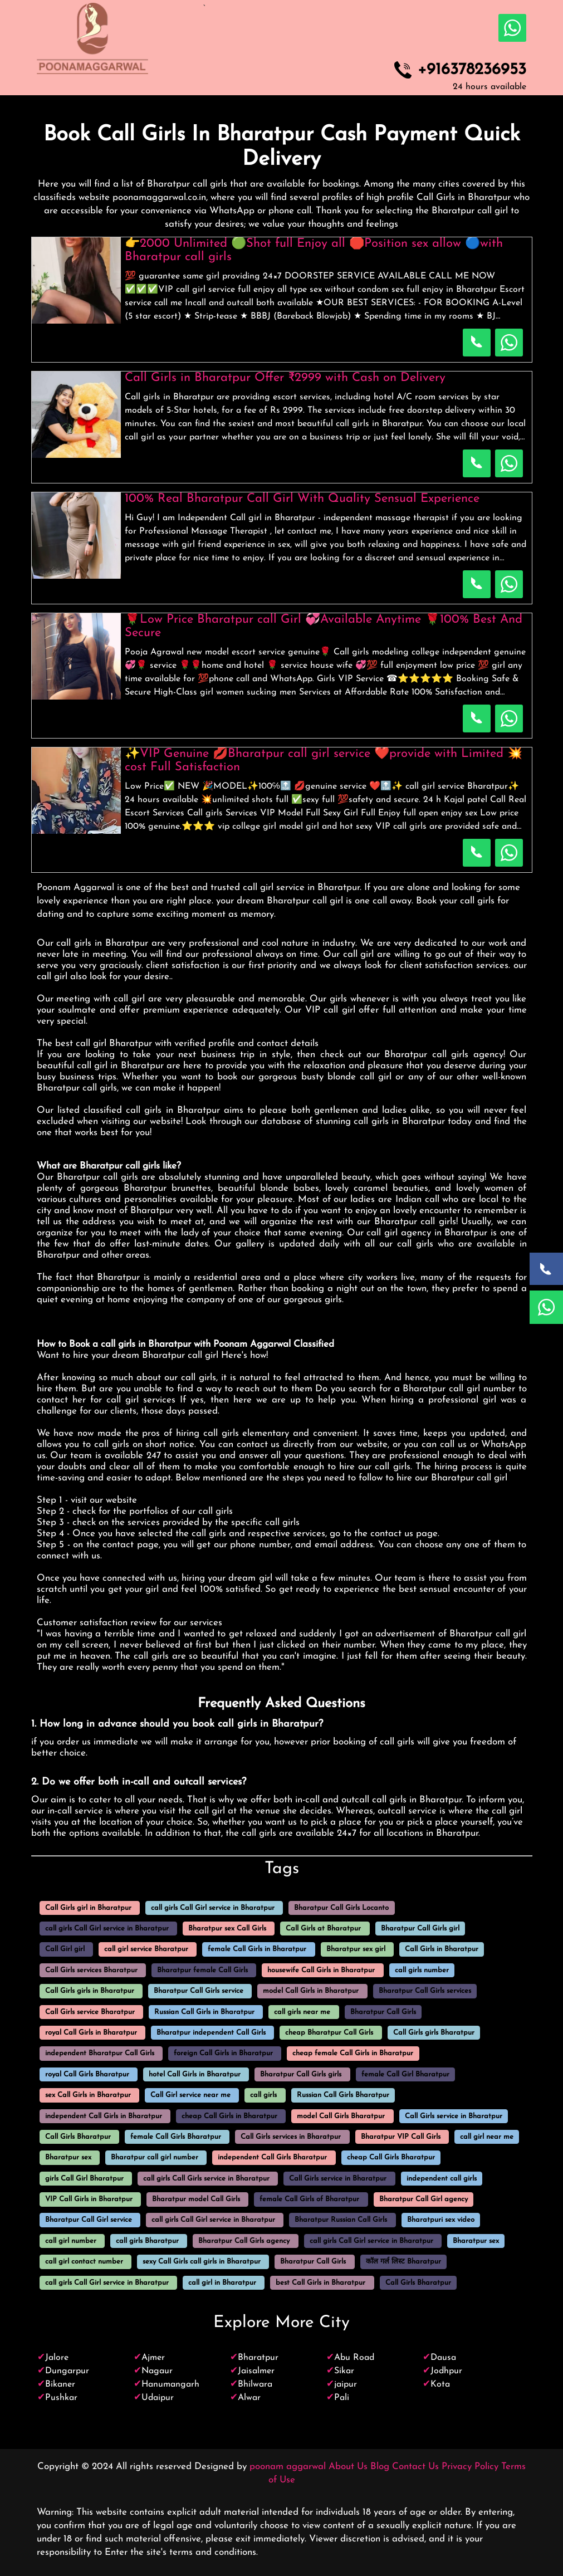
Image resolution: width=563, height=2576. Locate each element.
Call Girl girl (65, 1949)
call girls (263, 2095)
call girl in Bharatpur (222, 2282)
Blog (379, 2466)
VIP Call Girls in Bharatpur (89, 2199)
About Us (348, 2466)
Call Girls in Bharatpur (441, 1949)
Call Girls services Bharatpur (91, 1970)
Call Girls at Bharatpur (323, 1928)
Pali (341, 2397)
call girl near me (486, 2136)
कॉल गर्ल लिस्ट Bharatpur (403, 2262)
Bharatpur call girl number (154, 2158)
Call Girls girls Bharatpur (433, 2032)
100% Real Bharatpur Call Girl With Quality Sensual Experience (302, 498)
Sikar (344, 2371)
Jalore (56, 2357)
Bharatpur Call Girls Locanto (341, 1908)
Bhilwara (255, 2384)
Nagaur (157, 2371)
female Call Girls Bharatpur (175, 2136)
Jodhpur (446, 2371)
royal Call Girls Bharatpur (87, 2074)
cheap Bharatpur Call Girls (329, 2032)
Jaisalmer (256, 2371)
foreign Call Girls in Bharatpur (223, 2053)
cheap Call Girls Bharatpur (391, 2158)
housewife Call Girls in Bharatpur (321, 1970)
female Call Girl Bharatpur (405, 2074)
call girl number (70, 2241)
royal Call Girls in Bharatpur (91, 2032)
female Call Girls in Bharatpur (257, 1949)
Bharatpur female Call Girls (202, 1970)
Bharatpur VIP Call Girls (400, 2136)
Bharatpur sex (68, 2158)
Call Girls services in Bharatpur (291, 2136)
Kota (440, 2384)
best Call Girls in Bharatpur (320, 2282)
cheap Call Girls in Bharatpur (229, 2116)
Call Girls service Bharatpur (90, 2012)
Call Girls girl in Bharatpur (88, 1908)
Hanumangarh (170, 2384)
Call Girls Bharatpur (78, 2136)
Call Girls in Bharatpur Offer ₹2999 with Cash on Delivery (285, 378)
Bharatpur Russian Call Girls (341, 2220)
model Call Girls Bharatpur (341, 2116)
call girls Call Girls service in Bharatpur (206, 2178)
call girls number (422, 1970)
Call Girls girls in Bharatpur (89, 1991)
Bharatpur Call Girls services (425, 1991)
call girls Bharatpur (147, 2241)
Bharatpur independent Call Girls (211, 2032)
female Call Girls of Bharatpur (309, 2199)
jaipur (345, 2384)
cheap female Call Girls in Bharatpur (352, 2053)
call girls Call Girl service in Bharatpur (213, 1908)
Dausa (443, 2357)
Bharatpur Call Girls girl (420, 1928)
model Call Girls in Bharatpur (311, 1991)
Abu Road (354, 2357)
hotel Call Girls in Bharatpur (195, 2074)
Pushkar (61, 2397)
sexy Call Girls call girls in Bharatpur (202, 2262)
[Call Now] (546, 1269)
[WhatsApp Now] (546, 1307)
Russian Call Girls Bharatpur (343, 2095)
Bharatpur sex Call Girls (227, 1928)
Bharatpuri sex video (440, 2220)
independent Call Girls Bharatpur (272, 2158)
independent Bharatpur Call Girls (99, 2053)
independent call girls (442, 2178)
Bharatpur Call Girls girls (300, 2074)
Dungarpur (67, 2371)
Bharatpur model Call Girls (196, 2199)
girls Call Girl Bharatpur (84, 2178)
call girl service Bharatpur (146, 1949)
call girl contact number (84, 2262)
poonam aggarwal (287, 2466)
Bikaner (60, 2384)
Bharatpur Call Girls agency (244, 2241)
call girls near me (302, 2012)
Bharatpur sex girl (355, 1949)
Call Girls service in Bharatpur (453, 2116)
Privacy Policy (470, 2466)
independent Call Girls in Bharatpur (103, 2116)
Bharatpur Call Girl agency (423, 2199)
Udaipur (157, 2397)
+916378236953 (472, 70)
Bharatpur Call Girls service (198, 1991)
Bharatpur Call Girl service (88, 2220)
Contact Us (415, 2466)
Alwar (249, 2397)
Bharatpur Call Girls (383, 2012)
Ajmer (153, 2357)
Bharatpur (258, 2357)
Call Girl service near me (190, 2095)
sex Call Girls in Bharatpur (88, 2095)
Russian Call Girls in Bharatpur (204, 2012)
